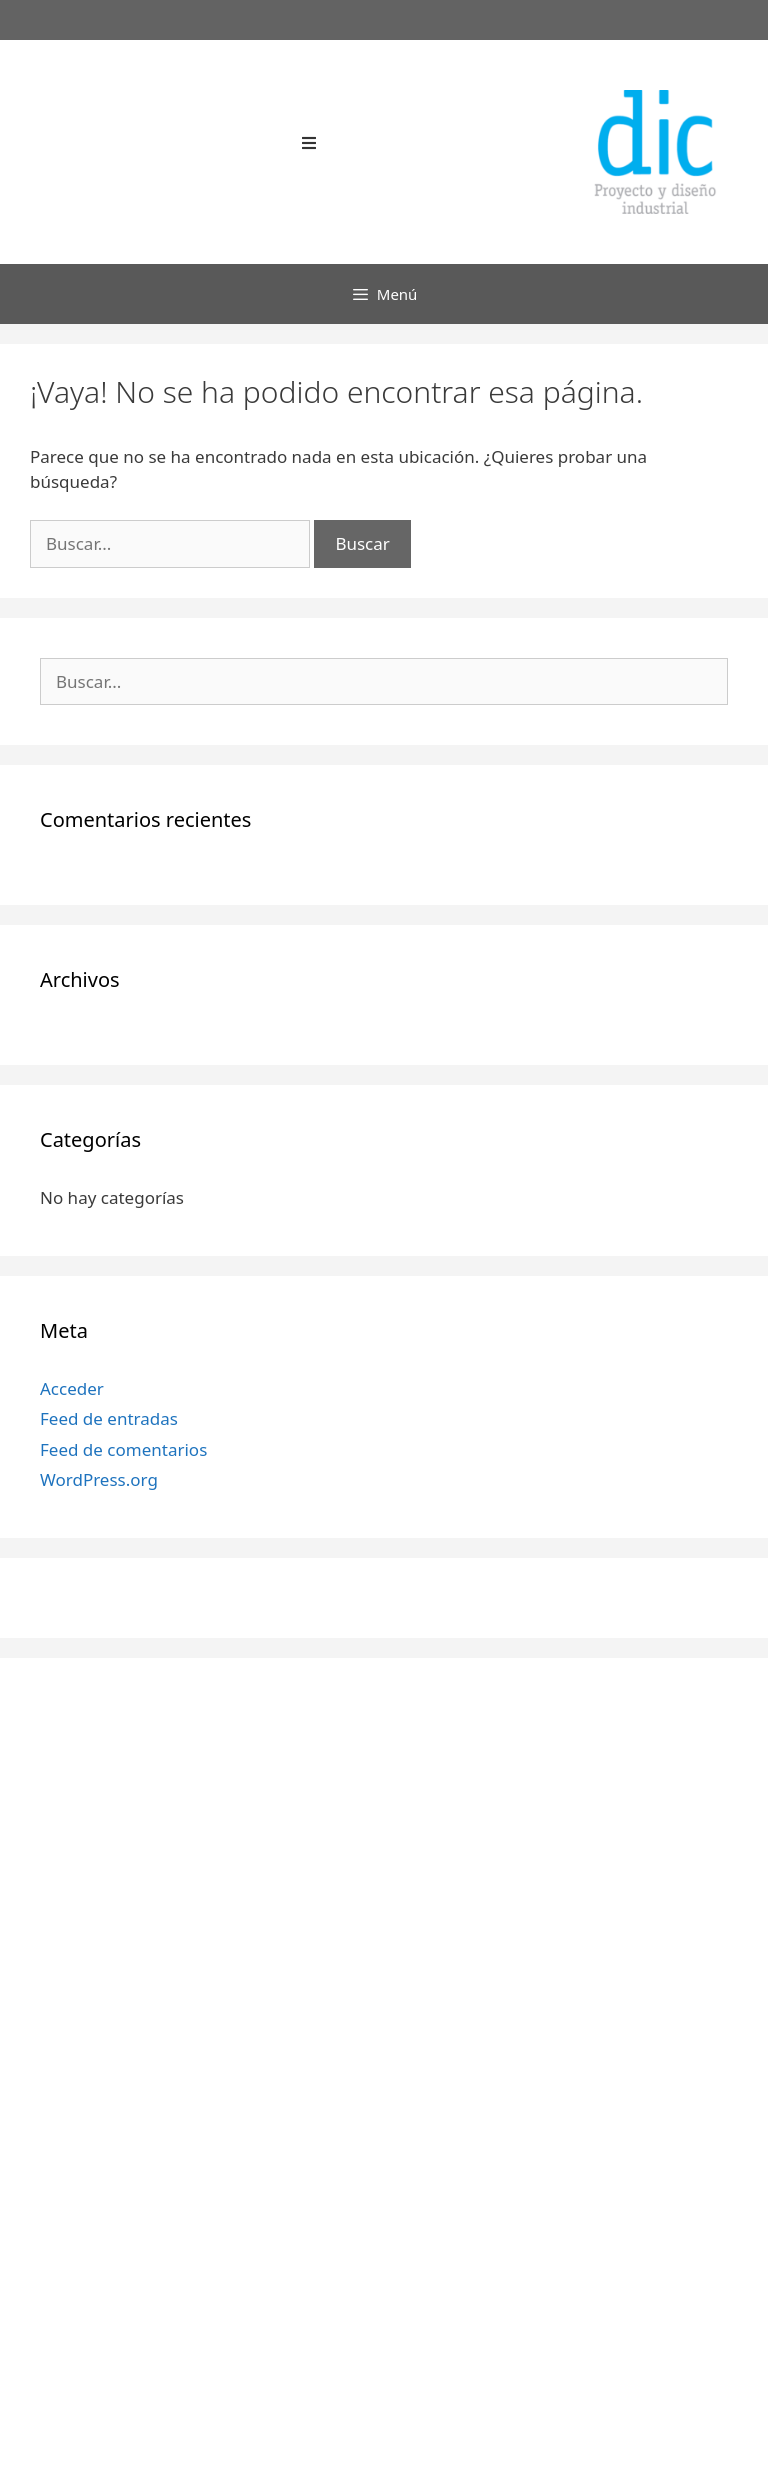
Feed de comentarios (123, 1449)
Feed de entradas (109, 1418)
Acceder (72, 1388)
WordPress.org (99, 1479)
